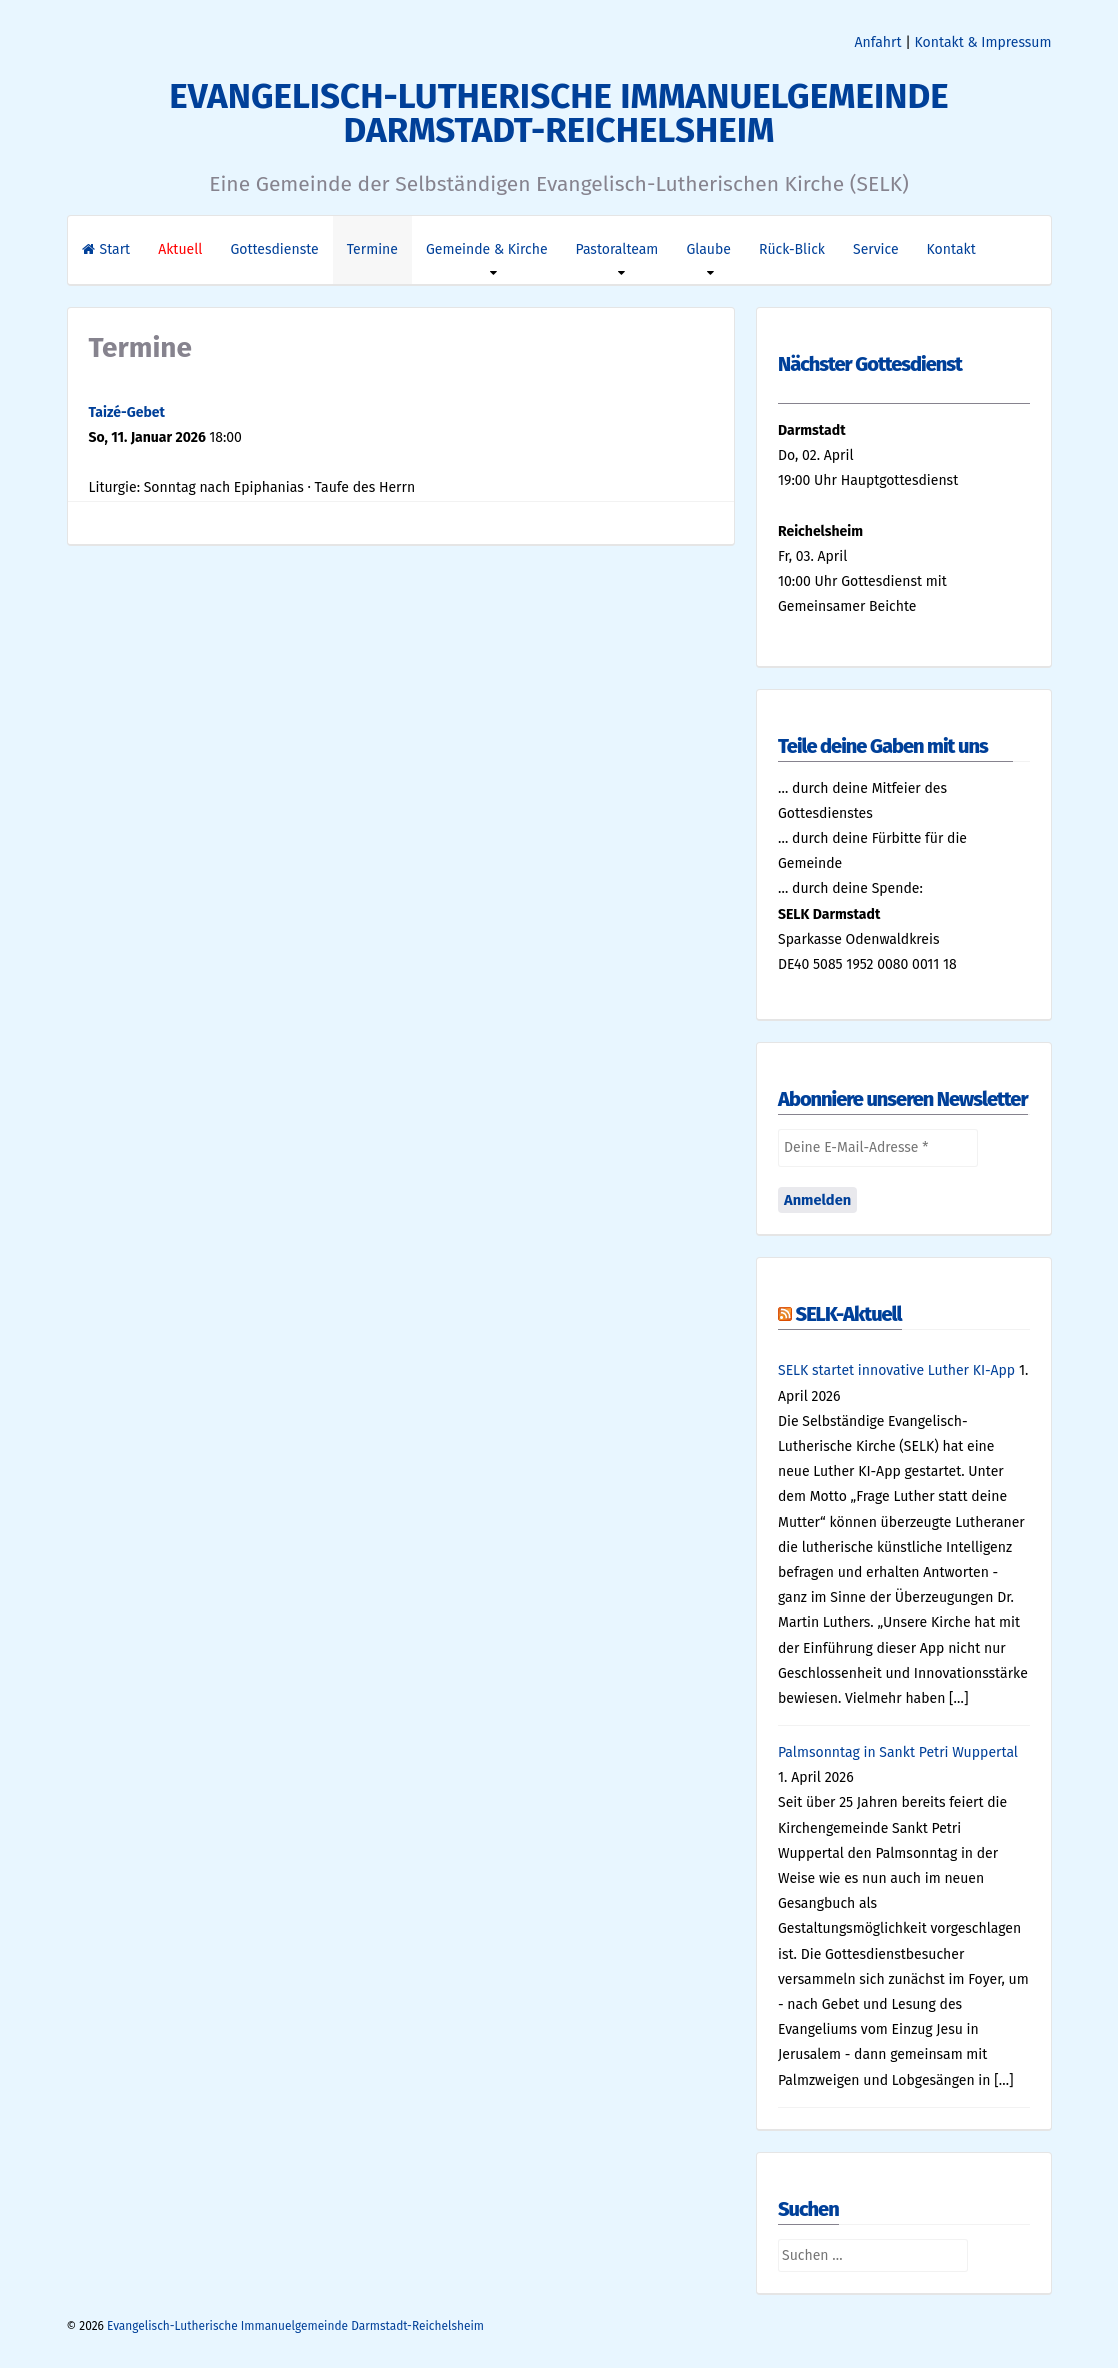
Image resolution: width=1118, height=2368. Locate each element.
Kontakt (951, 249)
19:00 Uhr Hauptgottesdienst (868, 480)
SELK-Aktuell (849, 1314)
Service (876, 249)
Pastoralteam (617, 249)
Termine (372, 249)
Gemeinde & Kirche (487, 249)
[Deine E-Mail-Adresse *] (878, 1147)
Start (106, 249)
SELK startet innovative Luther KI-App (896, 1370)
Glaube (708, 249)
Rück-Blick (792, 249)
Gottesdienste (274, 249)
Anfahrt (878, 42)
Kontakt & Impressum (983, 42)
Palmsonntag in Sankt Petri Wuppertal (898, 1752)
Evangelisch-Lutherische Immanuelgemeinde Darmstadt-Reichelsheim (558, 113)
